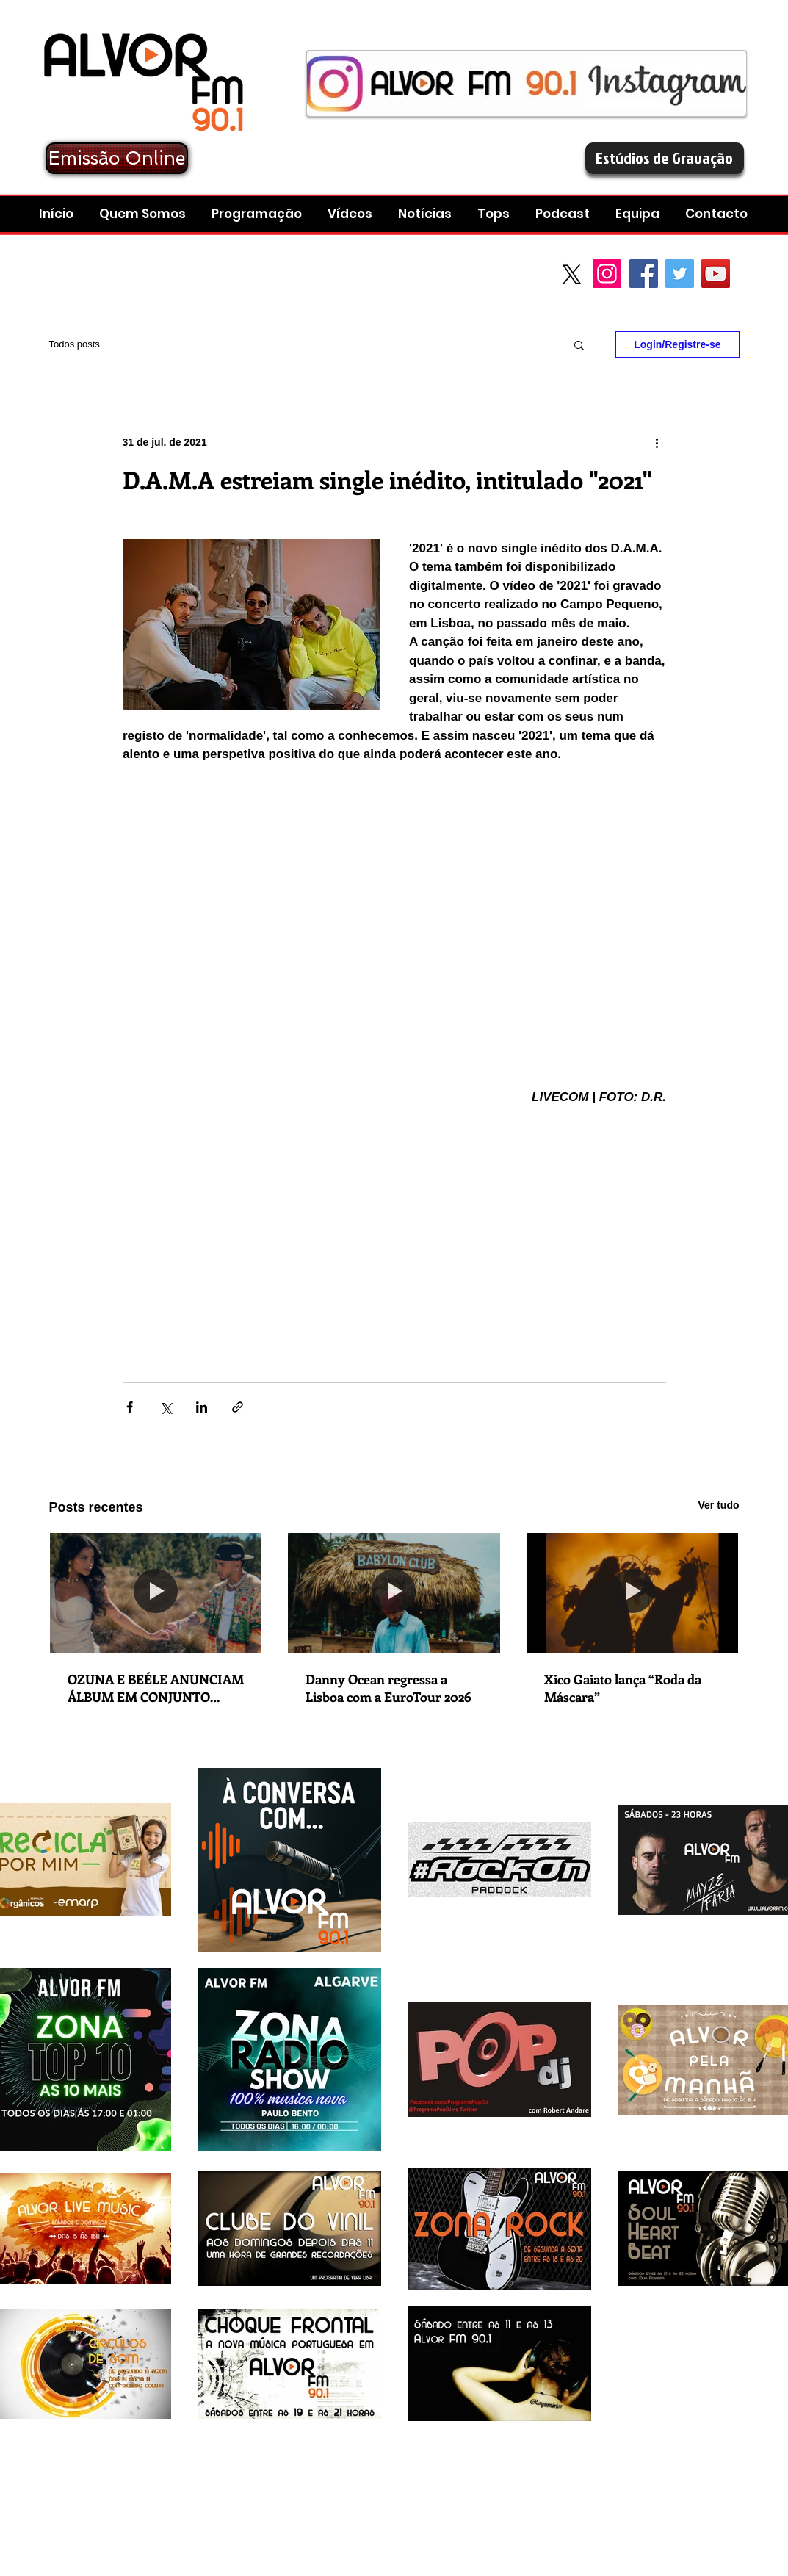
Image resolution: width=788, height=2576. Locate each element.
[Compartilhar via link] (238, 1407)
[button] (564, 214)
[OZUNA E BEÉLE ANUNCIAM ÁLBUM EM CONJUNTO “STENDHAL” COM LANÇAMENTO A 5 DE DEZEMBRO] (156, 1592)
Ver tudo (718, 1505)
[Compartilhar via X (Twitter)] (166, 1407)
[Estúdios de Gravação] (664, 158)
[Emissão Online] (117, 158)
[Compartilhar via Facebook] (130, 1407)
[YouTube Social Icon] (715, 273)
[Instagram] (607, 273)
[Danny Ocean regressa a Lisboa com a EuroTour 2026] (394, 1592)
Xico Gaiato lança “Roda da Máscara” (622, 1688)
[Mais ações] (657, 442)
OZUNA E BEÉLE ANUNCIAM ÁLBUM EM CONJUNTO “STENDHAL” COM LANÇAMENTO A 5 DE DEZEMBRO (156, 1688)
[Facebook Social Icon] (643, 273)
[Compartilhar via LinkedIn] (202, 1407)
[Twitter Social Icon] (679, 273)
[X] (571, 274)
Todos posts (74, 344)
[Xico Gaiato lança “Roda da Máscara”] (633, 1592)
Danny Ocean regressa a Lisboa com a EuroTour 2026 (388, 1688)
